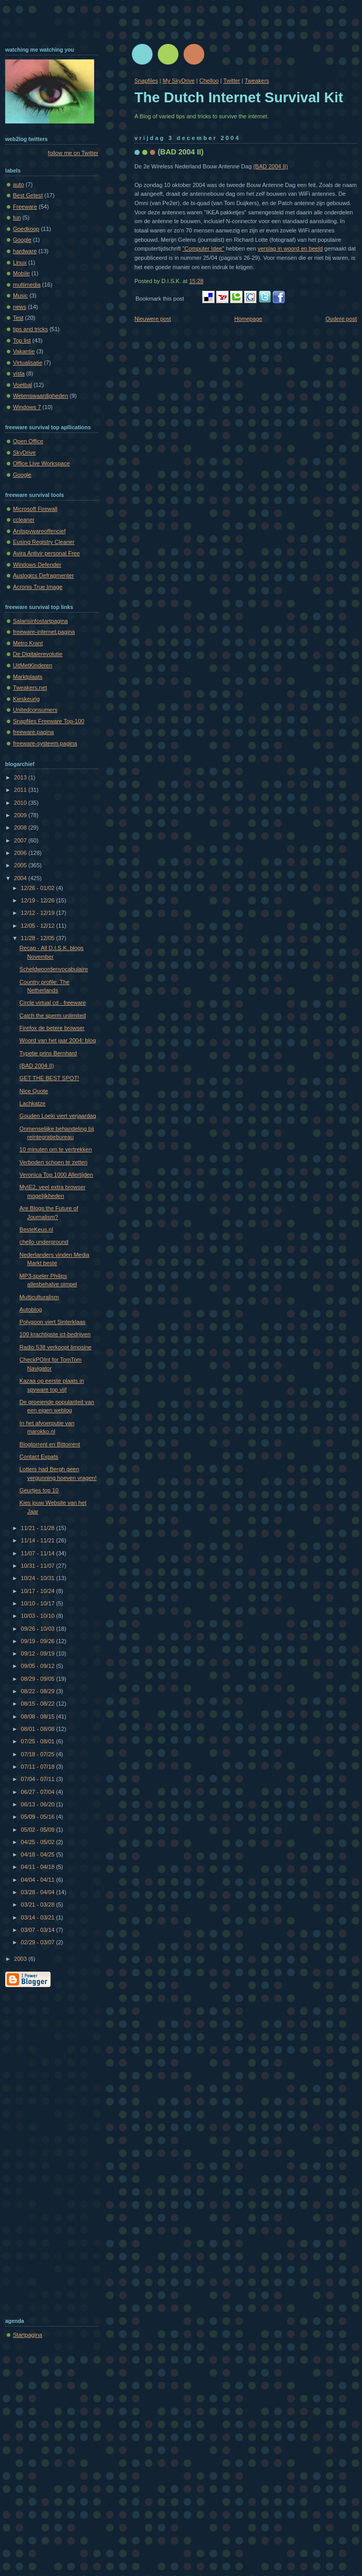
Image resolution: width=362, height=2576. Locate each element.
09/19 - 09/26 (38, 1641)
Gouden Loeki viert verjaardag (58, 1116)
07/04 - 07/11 (38, 1779)
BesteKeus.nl (36, 1229)
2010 (21, 803)
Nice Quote (34, 1091)
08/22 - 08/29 (38, 1691)
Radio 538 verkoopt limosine (56, 1347)
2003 (21, 1959)
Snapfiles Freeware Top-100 (48, 721)
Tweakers (257, 80)
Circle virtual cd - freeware (53, 1003)
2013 (21, 777)
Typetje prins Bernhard (48, 1053)
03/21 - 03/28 (38, 1904)
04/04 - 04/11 (38, 1880)
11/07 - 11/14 (38, 1553)
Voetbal (22, 385)
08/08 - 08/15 (38, 1716)
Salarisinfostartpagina (40, 621)
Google (22, 240)
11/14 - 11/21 (38, 1540)
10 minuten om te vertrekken (56, 1149)
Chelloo (208, 80)
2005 (21, 865)
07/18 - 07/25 (38, 1754)
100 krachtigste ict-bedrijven (55, 1334)
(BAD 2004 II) (181, 152)
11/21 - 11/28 (38, 1528)
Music (20, 295)
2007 (21, 840)
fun (17, 217)
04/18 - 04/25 (38, 1854)
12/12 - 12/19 (38, 913)
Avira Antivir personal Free (46, 553)
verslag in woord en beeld (290, 248)
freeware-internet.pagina (44, 632)
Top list (22, 340)
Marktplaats (27, 677)
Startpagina (27, 2335)
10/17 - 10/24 (38, 1591)
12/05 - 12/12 (38, 926)
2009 (21, 815)
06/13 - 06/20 (38, 1804)
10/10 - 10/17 (38, 1603)
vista (19, 373)
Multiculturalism (39, 1297)
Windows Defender (37, 564)
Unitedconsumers (35, 710)
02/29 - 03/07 (38, 1942)
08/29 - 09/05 (38, 1679)
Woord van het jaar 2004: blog (58, 1040)
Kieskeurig (26, 699)
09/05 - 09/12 (38, 1666)
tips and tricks (30, 329)
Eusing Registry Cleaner (43, 542)
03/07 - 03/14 (38, 1930)
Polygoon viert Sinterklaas (53, 1322)
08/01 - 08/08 (38, 1729)
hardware (25, 251)
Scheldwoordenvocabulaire (54, 969)
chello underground (44, 1242)
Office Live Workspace (41, 463)
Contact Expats (39, 1457)
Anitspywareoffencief (39, 531)
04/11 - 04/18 (38, 1867)
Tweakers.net (30, 687)
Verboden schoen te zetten (53, 1162)
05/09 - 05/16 (38, 1817)
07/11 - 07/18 (38, 1766)
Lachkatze (33, 1103)
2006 (21, 853)
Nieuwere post (152, 319)
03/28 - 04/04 (38, 1892)
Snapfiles (146, 80)
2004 (21, 878)
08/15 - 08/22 (38, 1703)
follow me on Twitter (73, 153)
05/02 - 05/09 (38, 1829)
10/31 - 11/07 (38, 1566)
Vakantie (24, 351)
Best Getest (28, 195)
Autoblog (31, 1309)
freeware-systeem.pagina (45, 743)
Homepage (248, 319)
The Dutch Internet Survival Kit (238, 97)
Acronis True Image (38, 587)
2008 (21, 827)
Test (18, 318)
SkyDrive (24, 452)
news (19, 307)
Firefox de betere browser (52, 1028)
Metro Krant (28, 643)
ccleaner (24, 520)
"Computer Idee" (203, 248)
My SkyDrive (178, 80)
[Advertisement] (46, 2150)
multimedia (26, 285)
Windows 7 (27, 407)
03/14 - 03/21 (38, 1917)
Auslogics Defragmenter (43, 575)
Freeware (25, 207)
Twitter (231, 80)
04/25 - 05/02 (38, 1842)
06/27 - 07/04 (38, 1792)
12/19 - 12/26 (38, 900)
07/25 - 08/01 (38, 1741)
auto (18, 184)
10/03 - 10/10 (38, 1616)
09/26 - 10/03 (38, 1629)
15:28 (196, 281)
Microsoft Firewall (35, 509)
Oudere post (341, 319)
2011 (21, 790)
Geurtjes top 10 (39, 1490)
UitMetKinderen (32, 665)
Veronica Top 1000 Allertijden (56, 1175)
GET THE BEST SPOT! (49, 1078)
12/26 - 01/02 (38, 888)
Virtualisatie (27, 363)
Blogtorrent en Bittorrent (50, 1444)
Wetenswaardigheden (40, 396)
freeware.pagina (33, 732)
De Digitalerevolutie (38, 654)
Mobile (21, 273)
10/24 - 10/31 (38, 1578)
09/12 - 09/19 (38, 1653)
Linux (19, 262)
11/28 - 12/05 (38, 938)
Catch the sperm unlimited (53, 1015)
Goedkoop (26, 229)
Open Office (28, 441)
